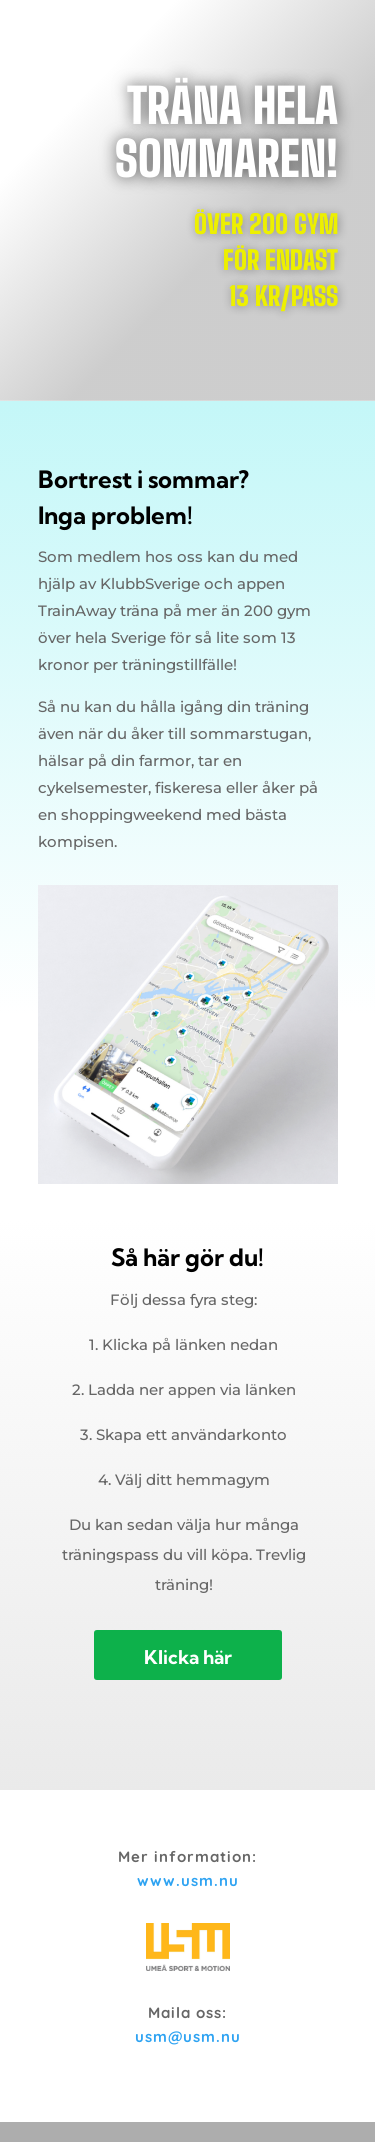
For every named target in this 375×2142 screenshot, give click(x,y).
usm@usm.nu (188, 2036)
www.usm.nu (188, 1880)
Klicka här (188, 1657)
